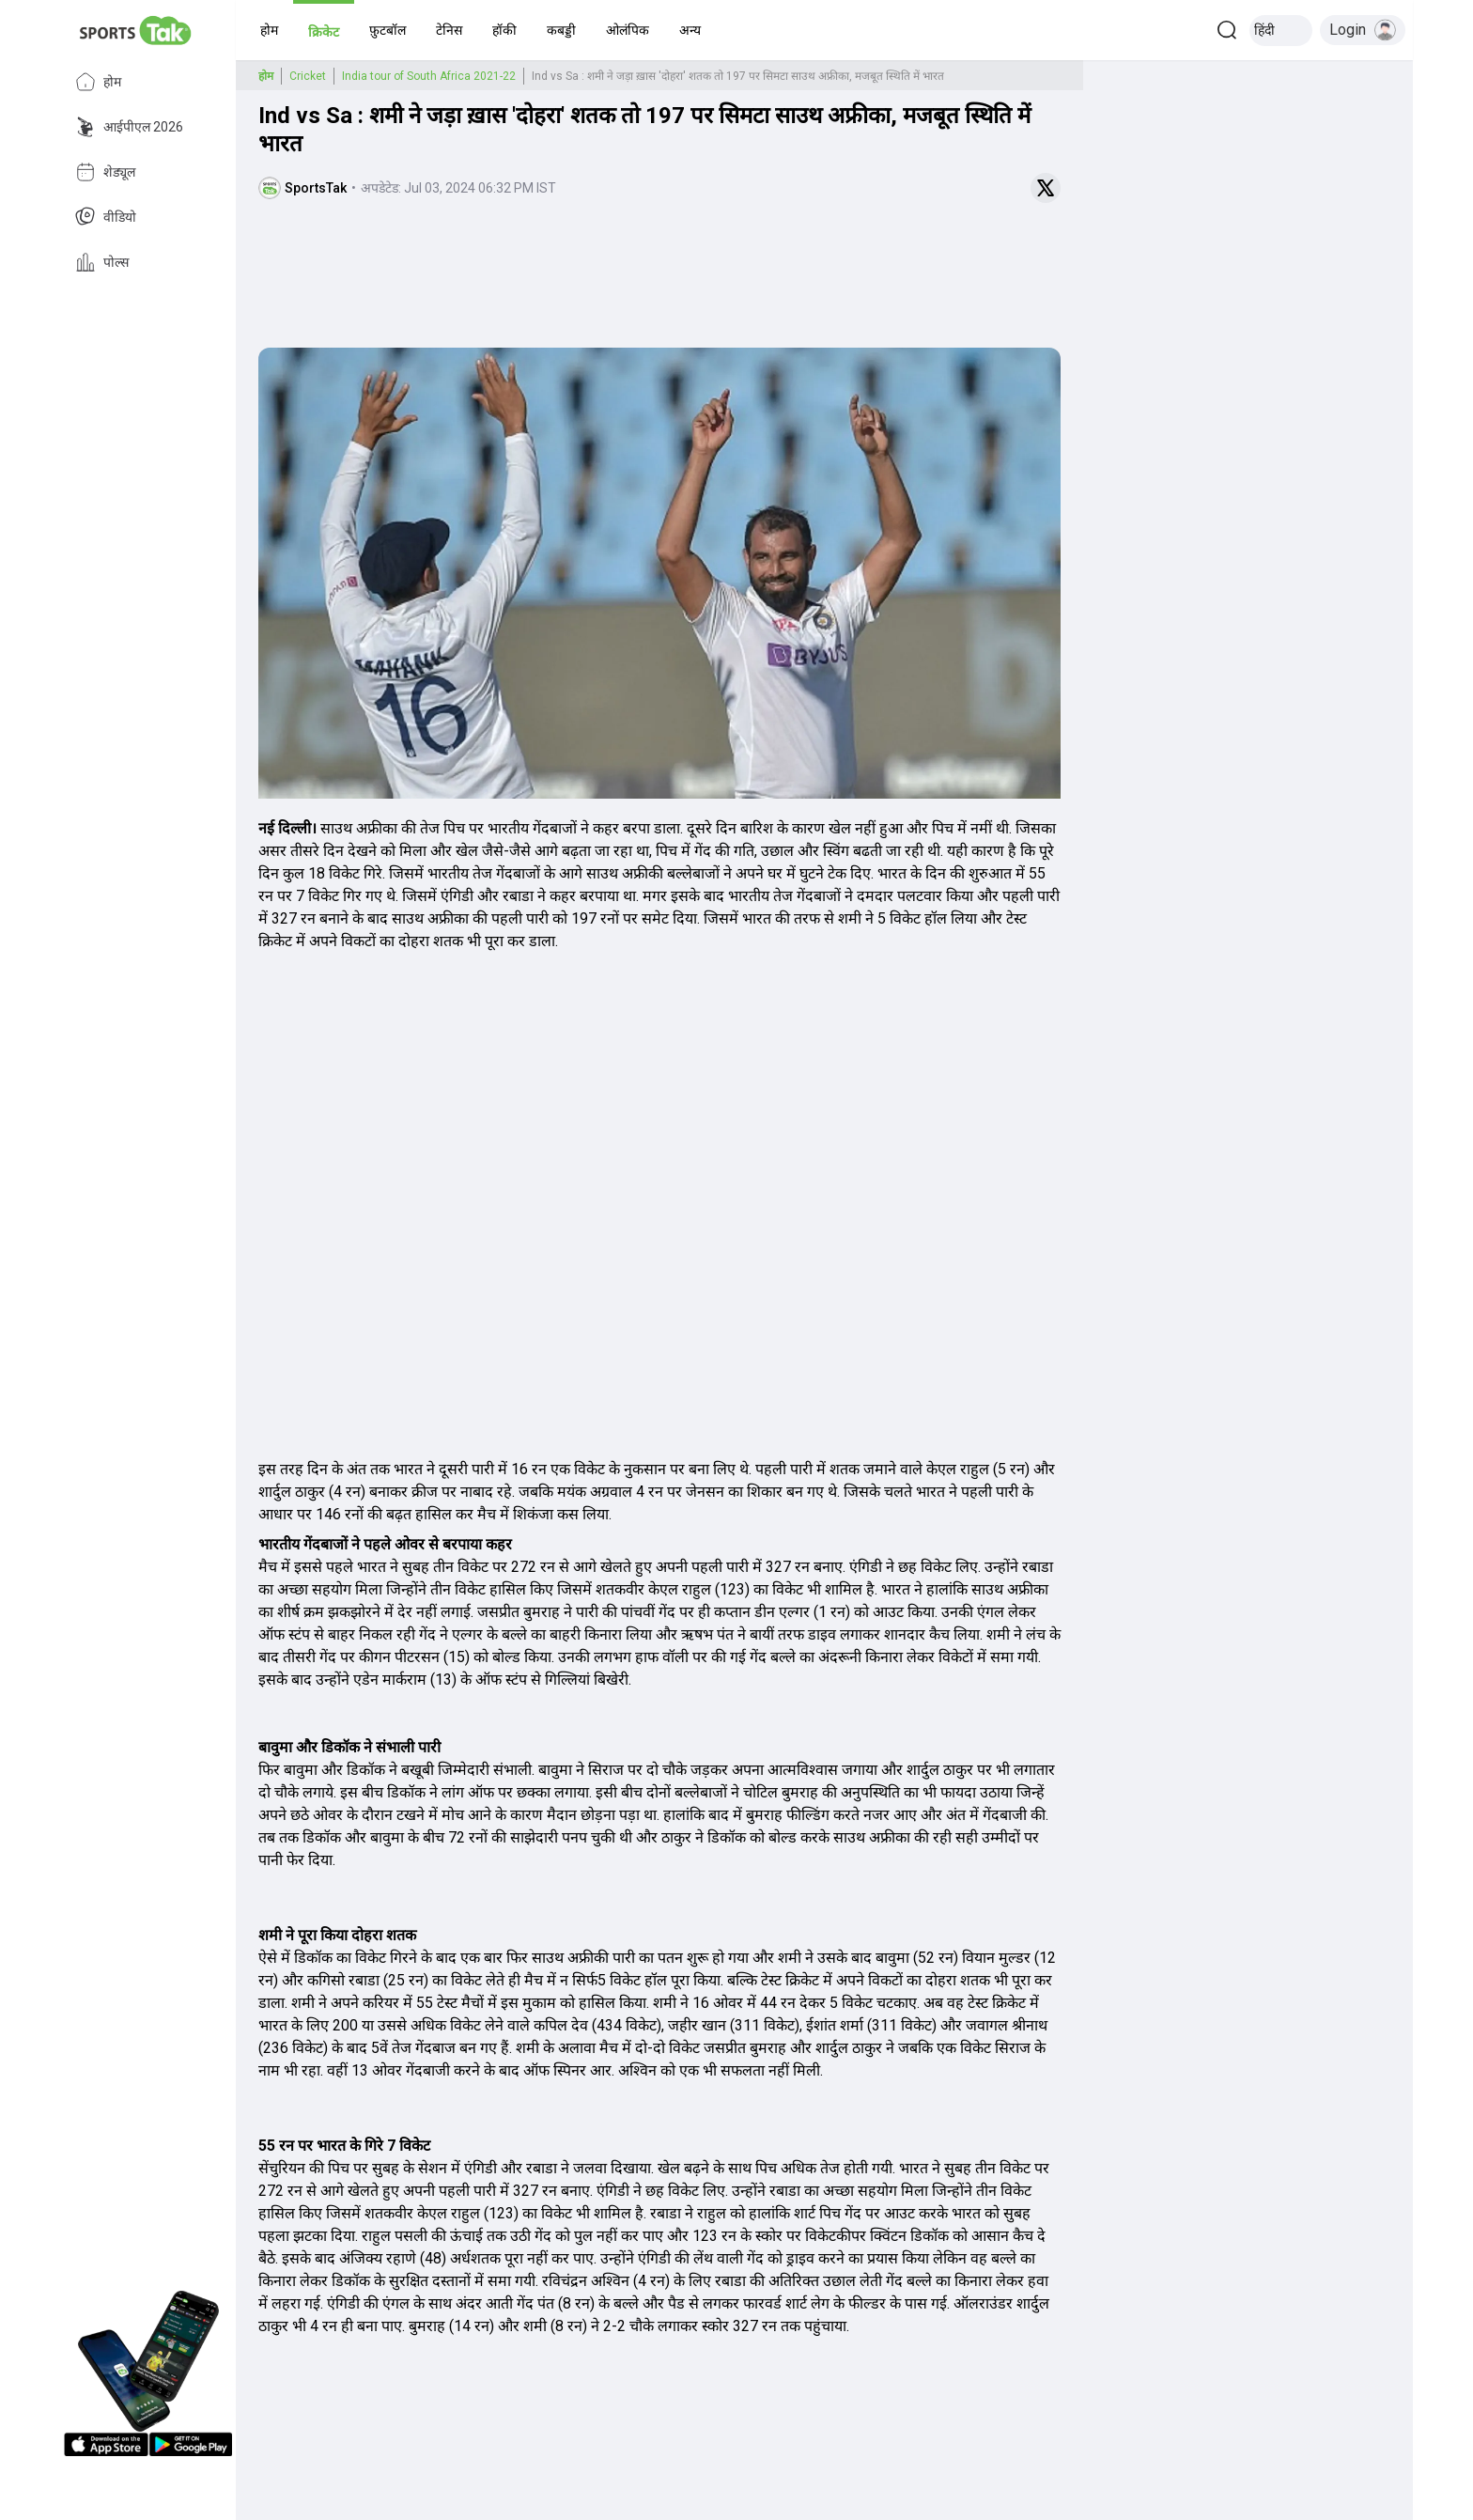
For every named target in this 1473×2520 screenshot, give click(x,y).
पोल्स (102, 262)
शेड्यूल (105, 172)
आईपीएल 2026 (129, 127)
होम (98, 81)
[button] (269, 30)
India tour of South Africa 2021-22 (429, 76)
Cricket (307, 76)
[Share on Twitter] (1046, 188)
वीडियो (105, 217)
